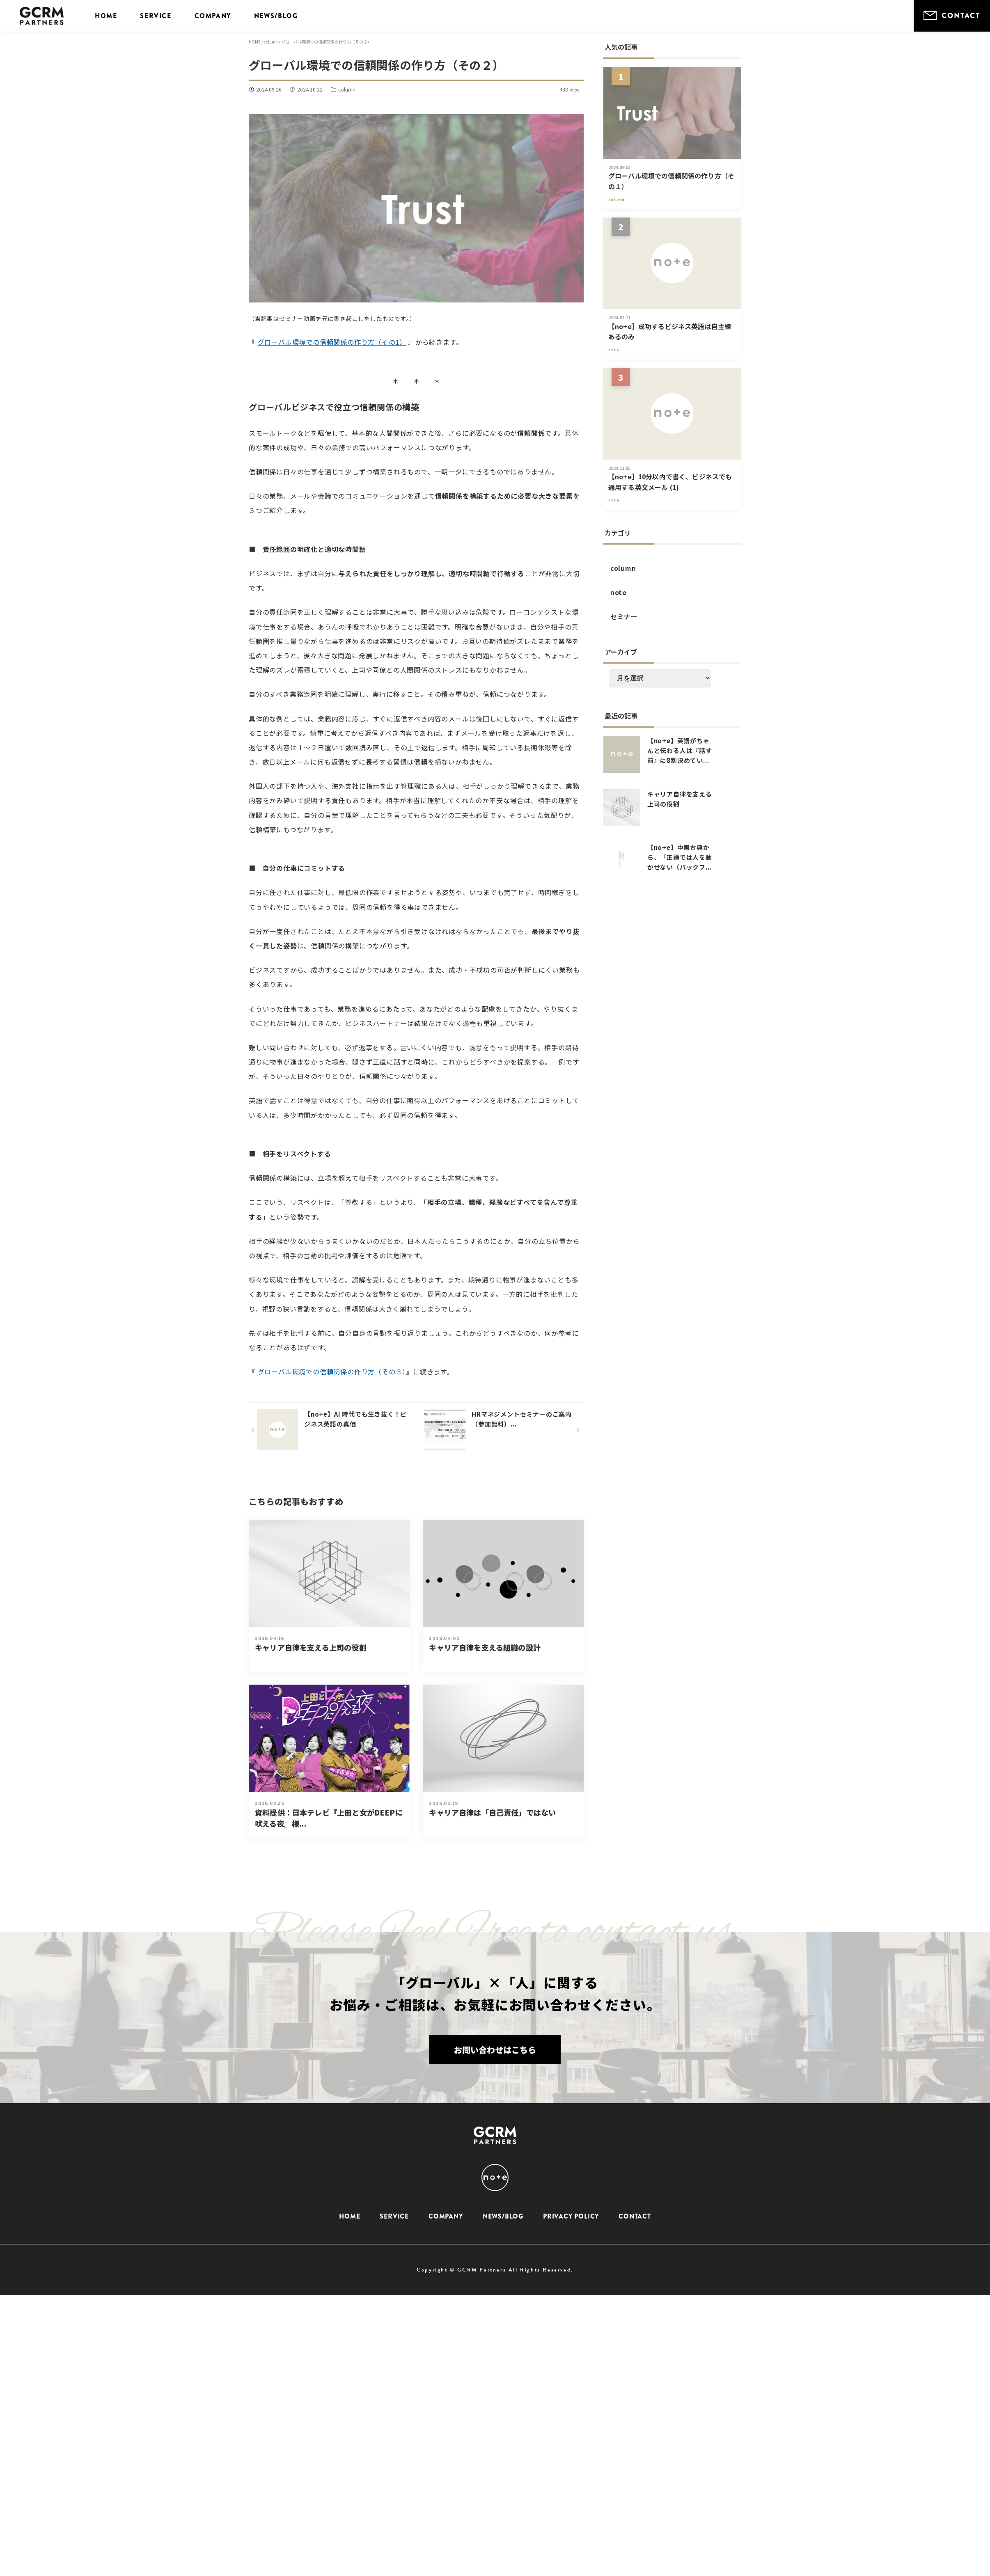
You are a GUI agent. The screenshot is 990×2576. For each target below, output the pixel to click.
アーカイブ (621, 652)
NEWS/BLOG (276, 16)
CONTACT (952, 15)
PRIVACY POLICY (571, 2216)
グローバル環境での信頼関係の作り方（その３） (331, 1371)
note (618, 592)
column (623, 568)
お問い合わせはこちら (495, 2051)
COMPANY (213, 16)
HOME (106, 16)
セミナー (624, 616)
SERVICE (155, 16)
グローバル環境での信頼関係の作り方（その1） (332, 342)
